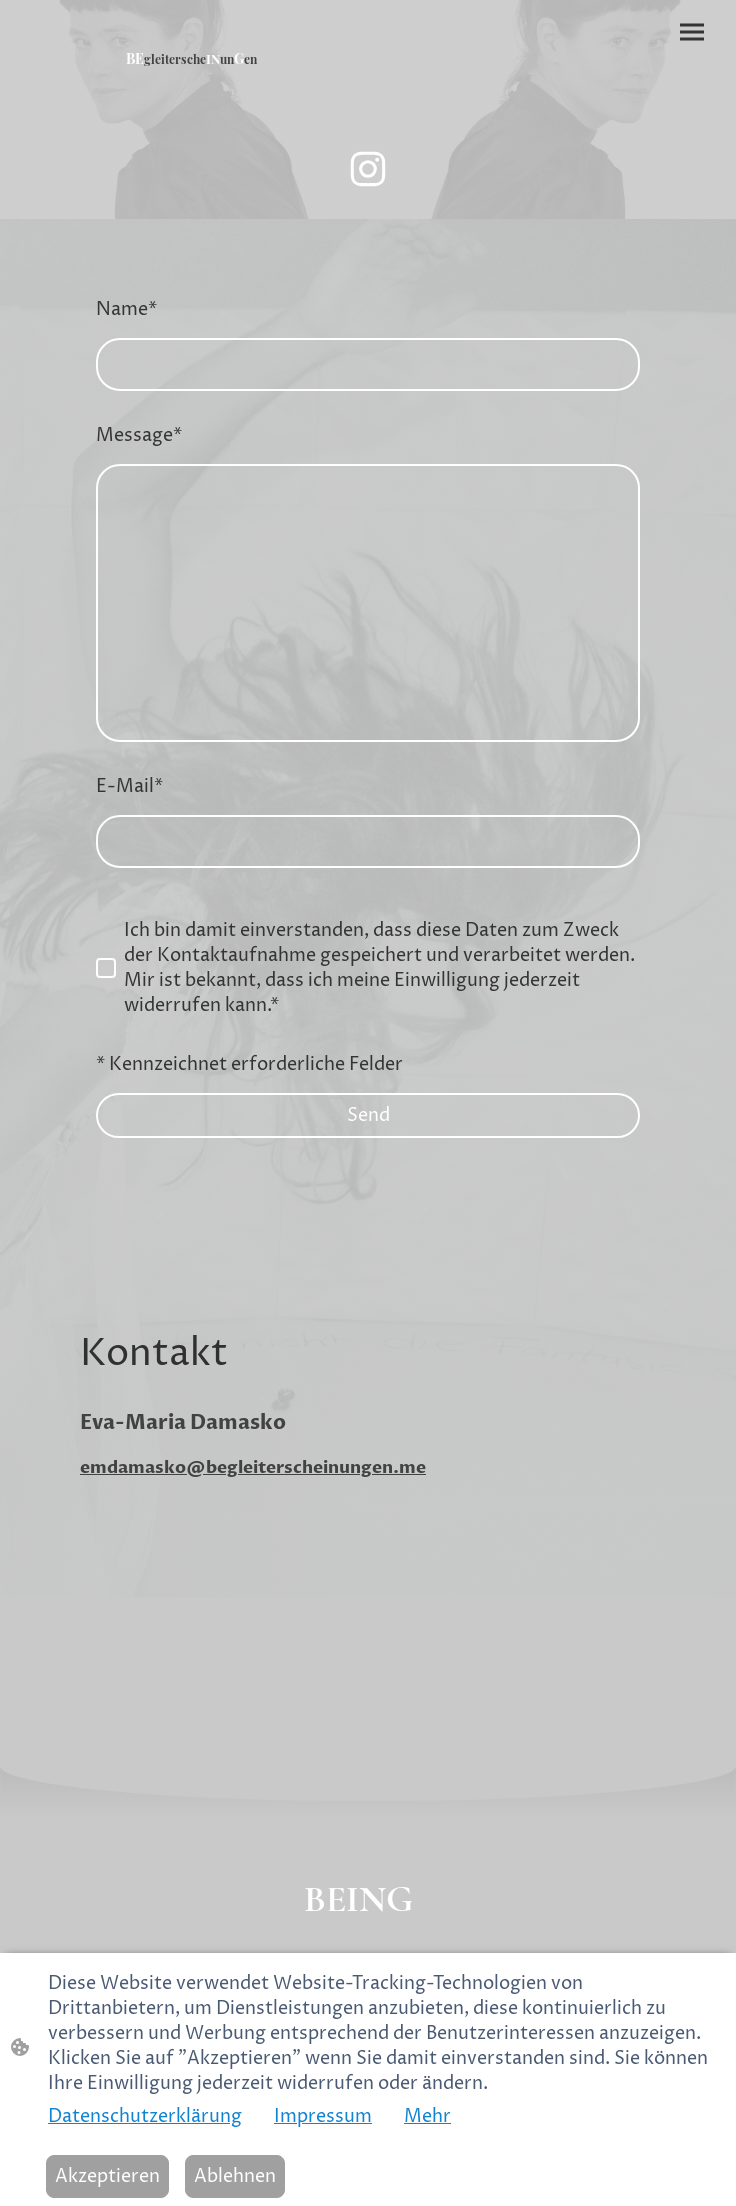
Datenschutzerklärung (145, 2116)
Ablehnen (235, 2176)
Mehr (427, 2116)
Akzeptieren (107, 2176)
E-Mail (129, 786)
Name (126, 309)
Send (368, 1115)
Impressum (323, 2116)
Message (139, 435)
